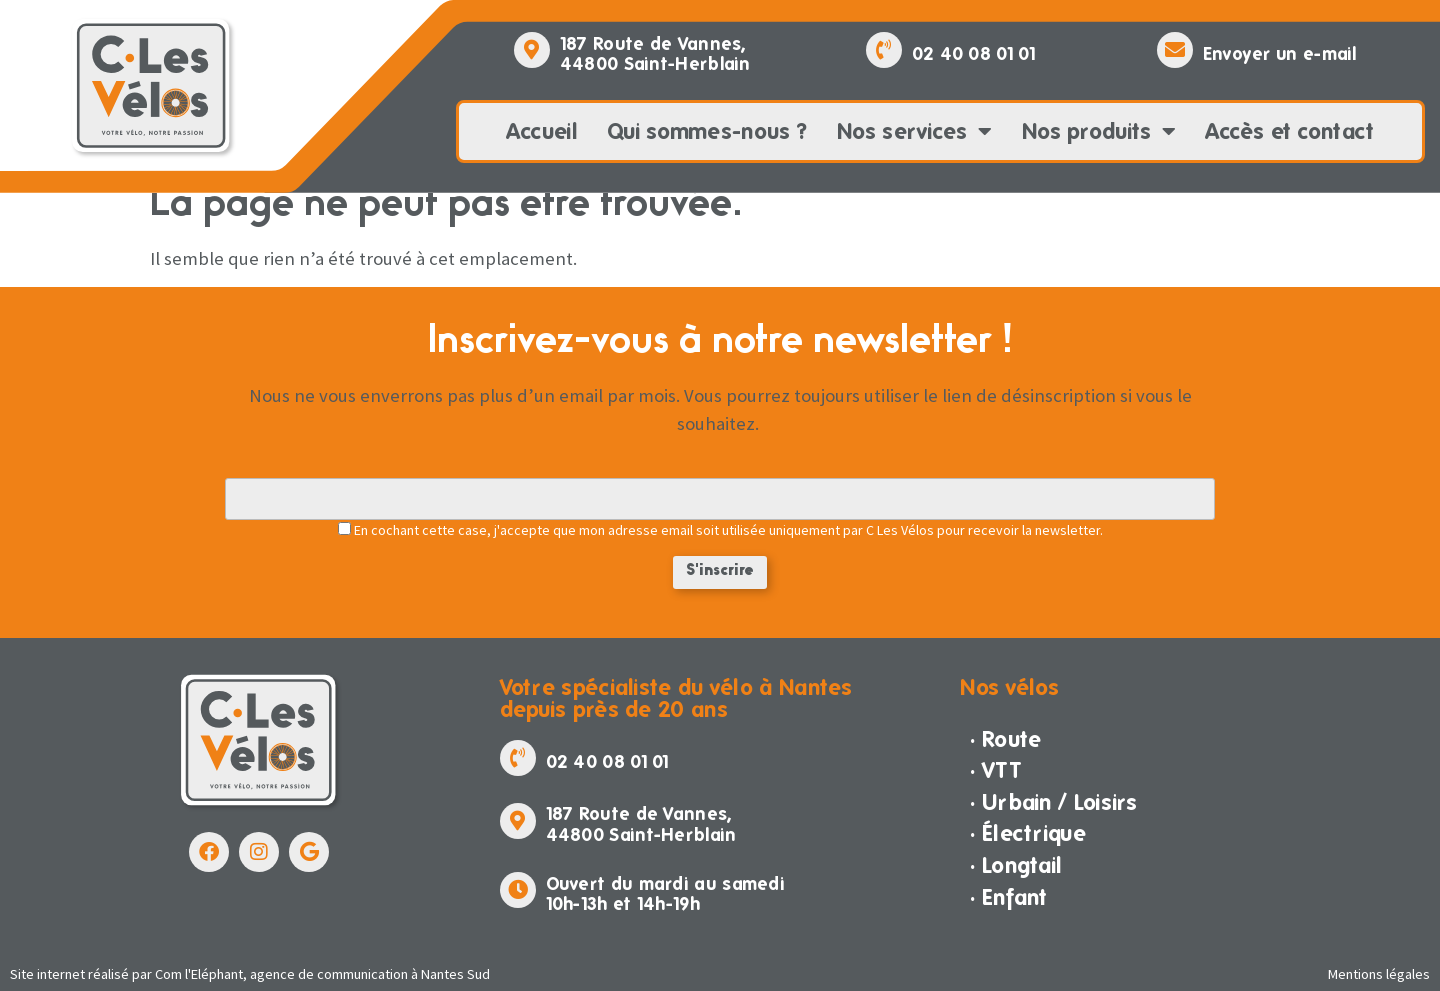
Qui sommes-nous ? (707, 131)
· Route (1005, 739)
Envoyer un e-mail (1280, 53)
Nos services (914, 132)
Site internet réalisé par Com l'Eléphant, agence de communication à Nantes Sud (250, 974)
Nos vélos (1009, 687)
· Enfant (1008, 897)
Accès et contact (1290, 131)
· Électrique (1028, 833)
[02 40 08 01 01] (884, 50)
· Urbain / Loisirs (1053, 802)
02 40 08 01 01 (973, 53)
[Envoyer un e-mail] (1175, 50)
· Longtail (1015, 865)
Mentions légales (1379, 974)
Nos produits (1099, 132)
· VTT (996, 770)
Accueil (542, 131)
